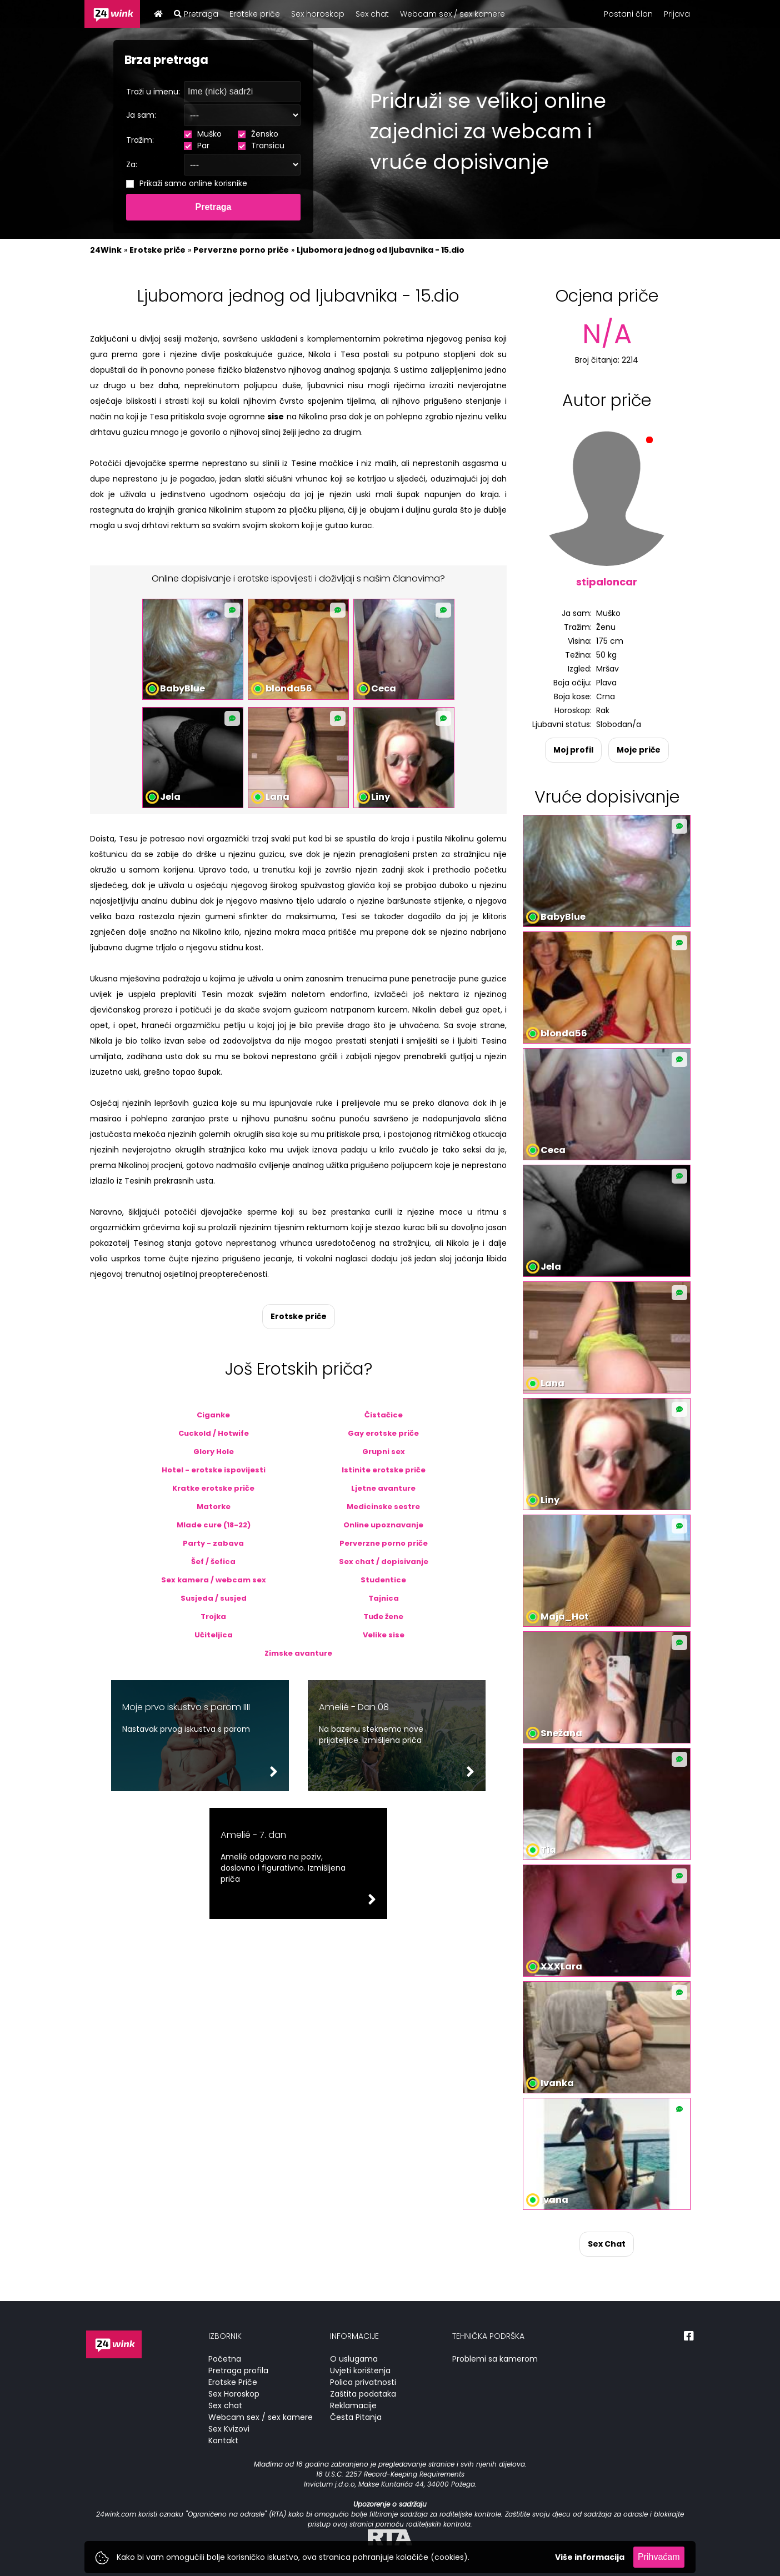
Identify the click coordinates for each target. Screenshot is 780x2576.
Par (196, 145)
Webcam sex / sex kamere (452, 13)
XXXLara (561, 1966)
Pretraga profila (238, 2370)
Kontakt (223, 2440)
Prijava (677, 13)
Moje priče (639, 749)
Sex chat (372, 13)
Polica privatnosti (363, 2382)
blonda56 (289, 688)
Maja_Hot (565, 1616)
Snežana (561, 1733)
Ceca (383, 688)
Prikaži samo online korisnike (186, 183)
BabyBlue (182, 688)
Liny (380, 796)
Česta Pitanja (356, 2417)
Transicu (261, 145)
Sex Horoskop (233, 2393)
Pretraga (196, 13)
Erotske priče (254, 13)
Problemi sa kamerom (495, 2358)
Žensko (258, 133)
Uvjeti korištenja (360, 2370)
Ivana (554, 2199)
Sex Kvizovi (228, 2428)
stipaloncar (606, 582)
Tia (548, 1849)
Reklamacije (353, 2405)
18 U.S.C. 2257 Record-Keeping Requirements (390, 2474)
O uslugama (354, 2358)
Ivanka (557, 2083)
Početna (224, 2358)
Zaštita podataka (363, 2393)
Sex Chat (607, 2243)
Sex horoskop (317, 13)
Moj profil (573, 749)
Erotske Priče (232, 2382)
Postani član (628, 13)
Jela (170, 796)
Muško (203, 133)
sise (275, 416)
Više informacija (589, 2557)
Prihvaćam (659, 2557)
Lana (277, 796)
